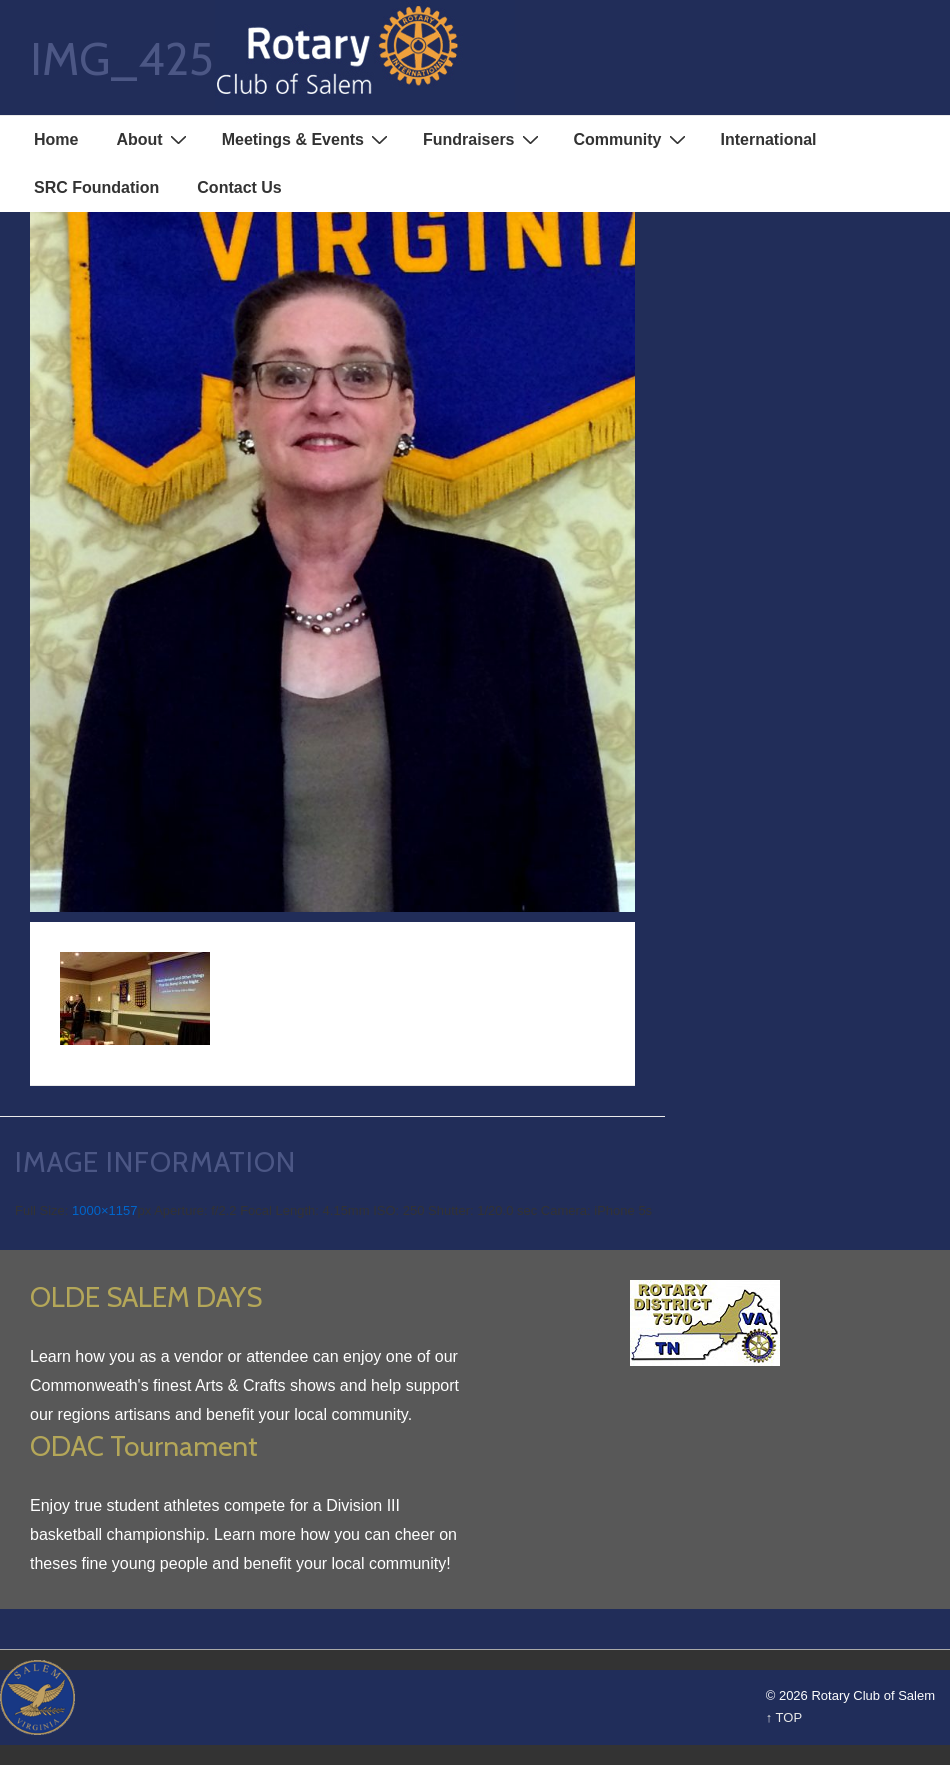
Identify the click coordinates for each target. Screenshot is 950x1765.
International (769, 139)
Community (632, 139)
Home (56, 139)
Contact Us (239, 187)
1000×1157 (104, 1210)
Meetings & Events (307, 139)
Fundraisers (483, 139)
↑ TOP (784, 1717)
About (153, 139)
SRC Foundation (96, 187)
